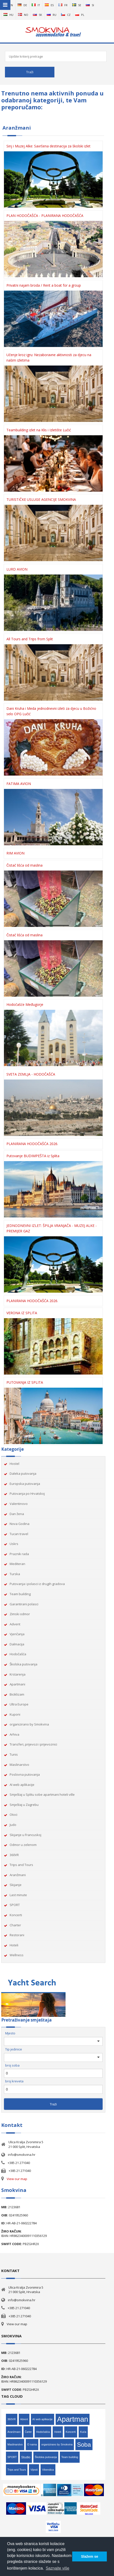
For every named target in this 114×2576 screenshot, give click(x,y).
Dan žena (17, 1514)
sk (37, 15)
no (23, 15)
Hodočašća (18, 1654)
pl (79, 15)
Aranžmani (18, 1875)
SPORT (15, 1905)
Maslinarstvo (19, 1764)
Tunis (14, 1754)
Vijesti (34, 2469)
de (22, 5)
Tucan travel (19, 1534)
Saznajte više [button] (57, 2568)
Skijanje (16, 1885)
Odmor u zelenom (23, 1844)
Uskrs (14, 1543)
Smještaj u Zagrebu (24, 1804)
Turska (15, 1574)
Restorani (17, 1935)
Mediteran (17, 1564)
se (76, 5)
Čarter (28, 2432)
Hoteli (14, 1945)
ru (51, 15)
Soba (84, 2444)
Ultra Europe (19, 1704)
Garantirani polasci (24, 1604)
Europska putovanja (25, 1483)
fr (63, 5)
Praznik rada (19, 1554)
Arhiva (14, 1734)
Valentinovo (19, 1503)
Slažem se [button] (89, 2556)
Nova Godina (19, 1523)
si (90, 5)
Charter (15, 1925)
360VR (14, 1855)
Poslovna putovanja (25, 1774)
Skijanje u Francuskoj (25, 1835)
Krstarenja (17, 1674)
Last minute (18, 1895)
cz (65, 15)
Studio (25, 2457)
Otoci (13, 1814)
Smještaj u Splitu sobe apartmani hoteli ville (42, 1794)
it (36, 5)
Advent (15, 1624)
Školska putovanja (23, 1664)
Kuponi (15, 1714)
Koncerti (16, 1915)
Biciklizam (17, 1694)
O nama (32, 2444)
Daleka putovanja (23, 1473)
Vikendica (48, 2469)
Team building (20, 1594)
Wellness (16, 1955)
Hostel (14, 1463)
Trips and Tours (21, 1865)
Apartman (72, 2419)
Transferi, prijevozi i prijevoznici (33, 1744)
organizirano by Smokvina (29, 1724)
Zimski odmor (20, 1614)
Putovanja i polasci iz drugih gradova (37, 1584)
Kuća (83, 2431)
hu (8, 15)
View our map (17, 2179)
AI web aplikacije (22, 1784)
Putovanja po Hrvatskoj (27, 1493)
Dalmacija (17, 1644)
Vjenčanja (17, 1634)
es (49, 5)
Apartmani (17, 1684)
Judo (13, 1824)
